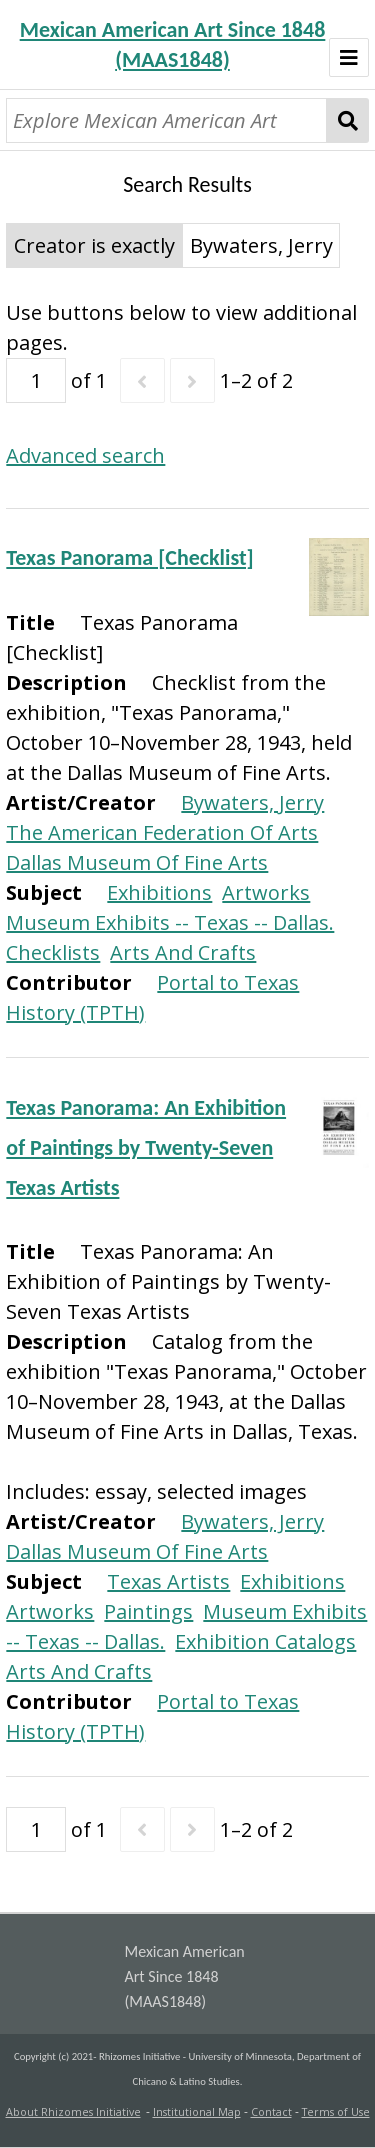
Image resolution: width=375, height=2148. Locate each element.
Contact (271, 2112)
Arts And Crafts (183, 952)
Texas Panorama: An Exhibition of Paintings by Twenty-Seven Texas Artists (146, 1147)
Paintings (148, 1611)
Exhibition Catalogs (265, 1641)
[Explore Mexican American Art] (166, 120)
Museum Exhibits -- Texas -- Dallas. (170, 922)
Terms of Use (336, 2112)
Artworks (266, 892)
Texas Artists (168, 1581)
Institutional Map (197, 2112)
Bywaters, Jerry (252, 802)
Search (347, 120)
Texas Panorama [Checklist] (129, 557)
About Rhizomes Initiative (73, 2112)
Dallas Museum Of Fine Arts (137, 862)
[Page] (36, 380)
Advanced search (85, 455)
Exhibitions (159, 892)
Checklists (53, 952)
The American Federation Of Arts (162, 832)
